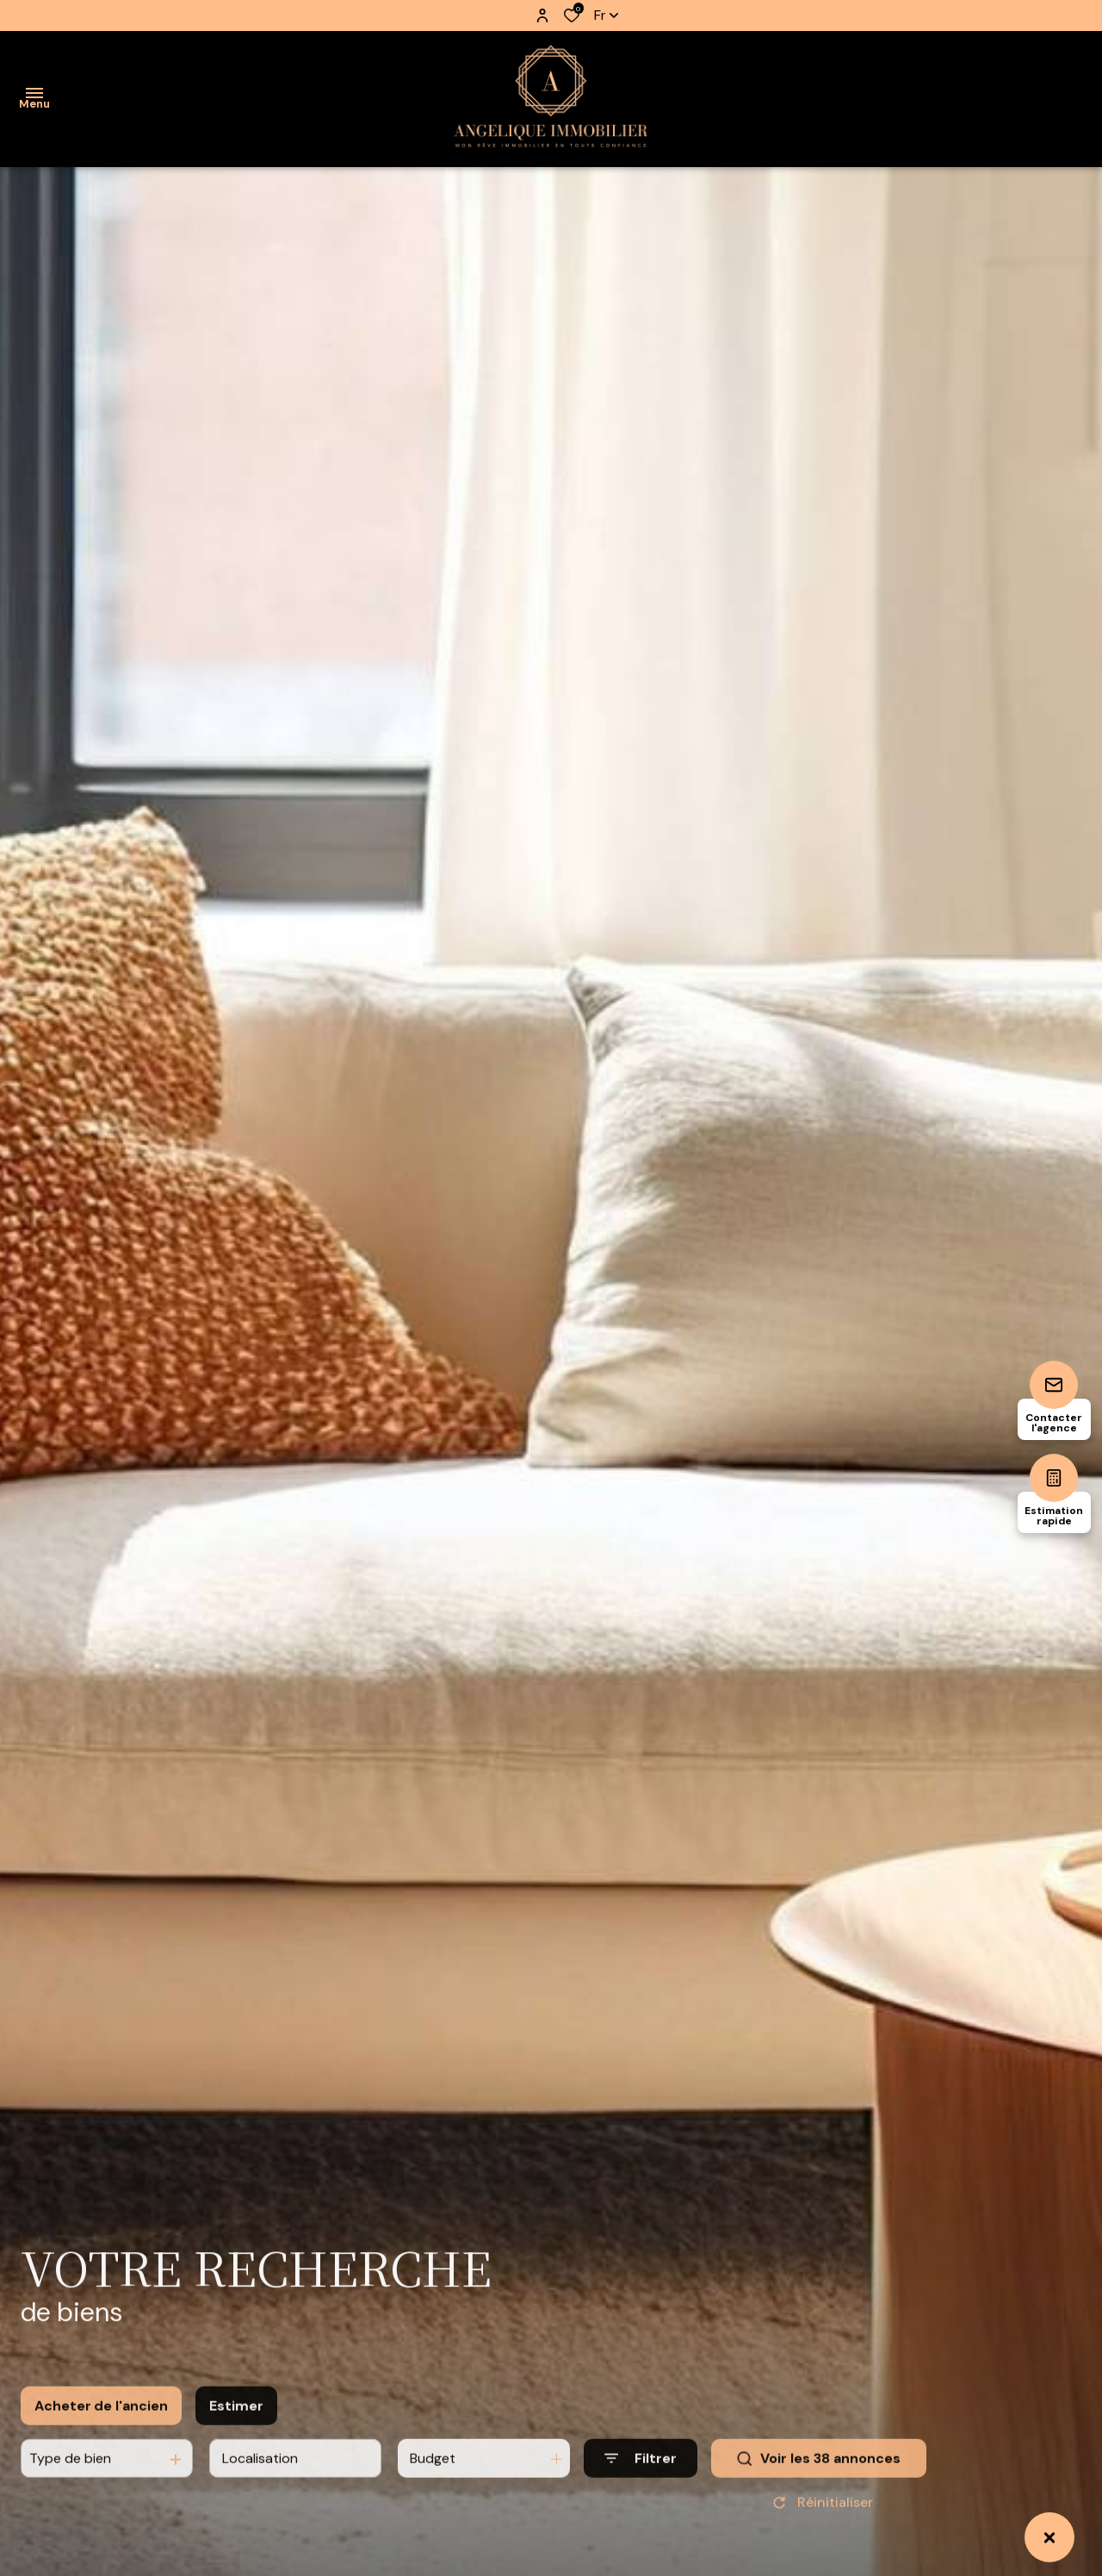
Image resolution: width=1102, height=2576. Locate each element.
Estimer (236, 2421)
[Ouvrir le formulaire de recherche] (640, 2474)
